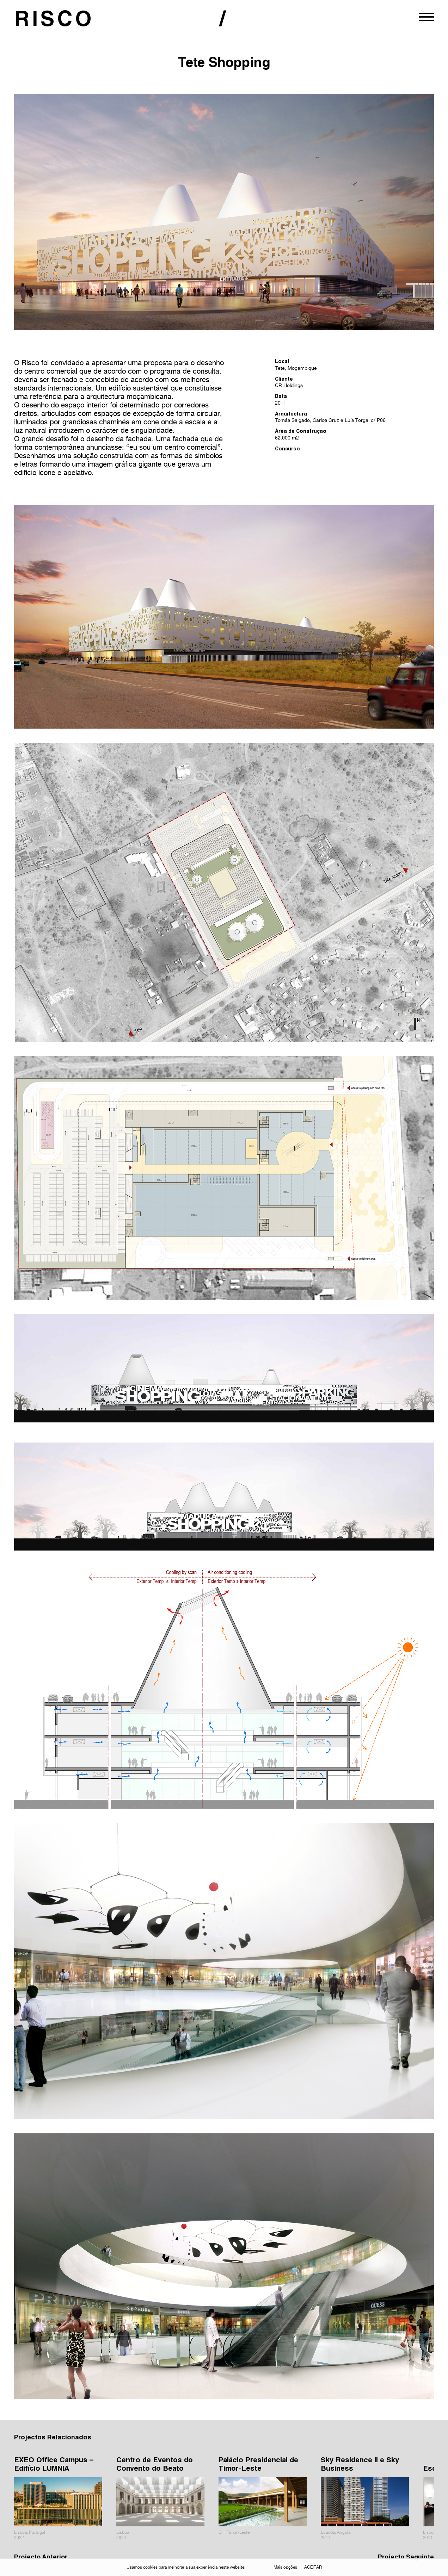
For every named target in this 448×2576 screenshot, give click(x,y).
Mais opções (285, 2567)
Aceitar (313, 2567)
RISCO (54, 21)
